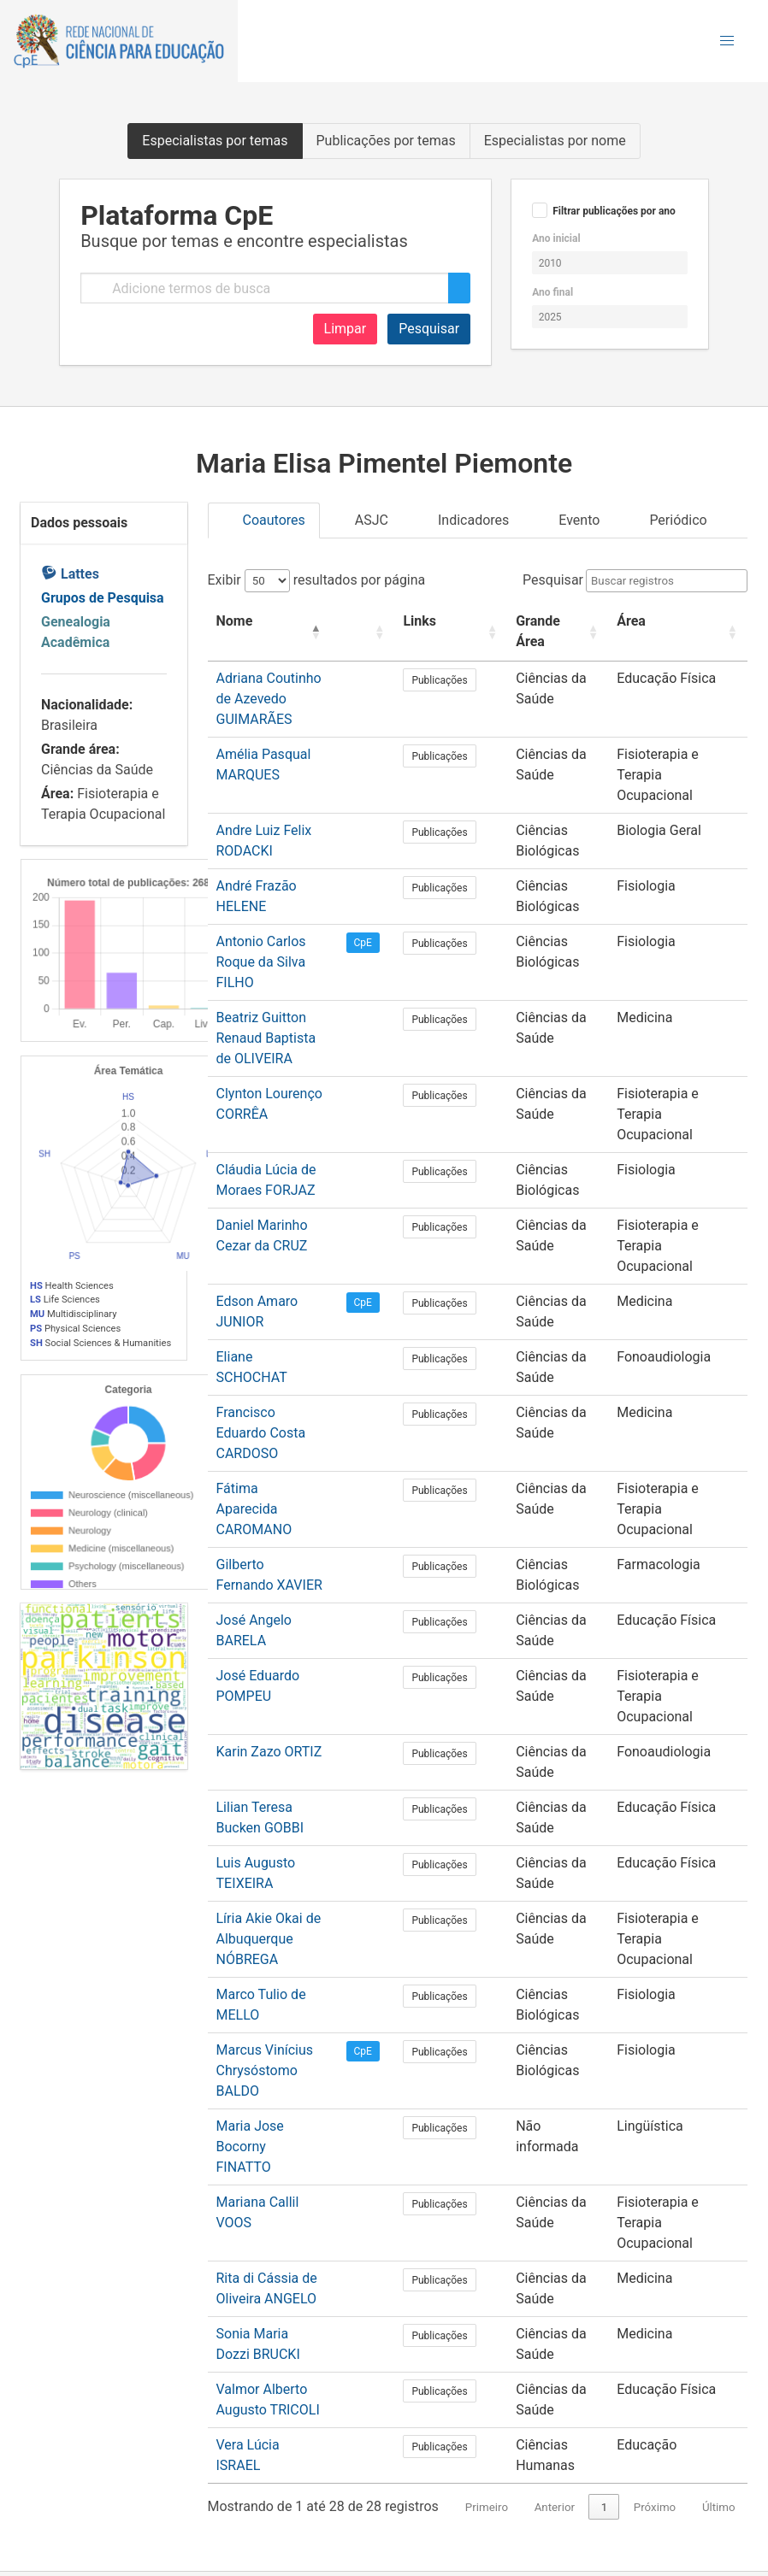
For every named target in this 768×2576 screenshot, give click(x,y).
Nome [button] (234, 621)
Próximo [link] (655, 2281)
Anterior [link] (555, 2281)
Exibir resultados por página (317, 580)
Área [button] (627, 621)
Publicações (459, 680)
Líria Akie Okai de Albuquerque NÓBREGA (269, 1774)
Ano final (552, 292)
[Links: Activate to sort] (459, 632)
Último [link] (719, 2281)
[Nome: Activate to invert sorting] (285, 632)
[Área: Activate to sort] (676, 632)
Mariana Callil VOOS (277, 1997)
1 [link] (604, 2281)
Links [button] (439, 621)
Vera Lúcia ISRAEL (272, 2219)
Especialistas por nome (555, 140)
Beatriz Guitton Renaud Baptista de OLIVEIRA (275, 976)
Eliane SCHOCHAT (272, 1254)
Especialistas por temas (214, 140)
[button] (727, 41)
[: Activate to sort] (388, 632)
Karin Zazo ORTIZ (269, 1587)
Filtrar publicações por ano (614, 211)
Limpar (345, 329)
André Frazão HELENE (283, 845)
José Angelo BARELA (281, 1476)
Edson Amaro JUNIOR (283, 1199)
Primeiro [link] (486, 2281)
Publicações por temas (386, 140)
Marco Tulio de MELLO (284, 1830)
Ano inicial (556, 238)
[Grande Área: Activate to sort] (554, 632)
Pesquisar (429, 329)
